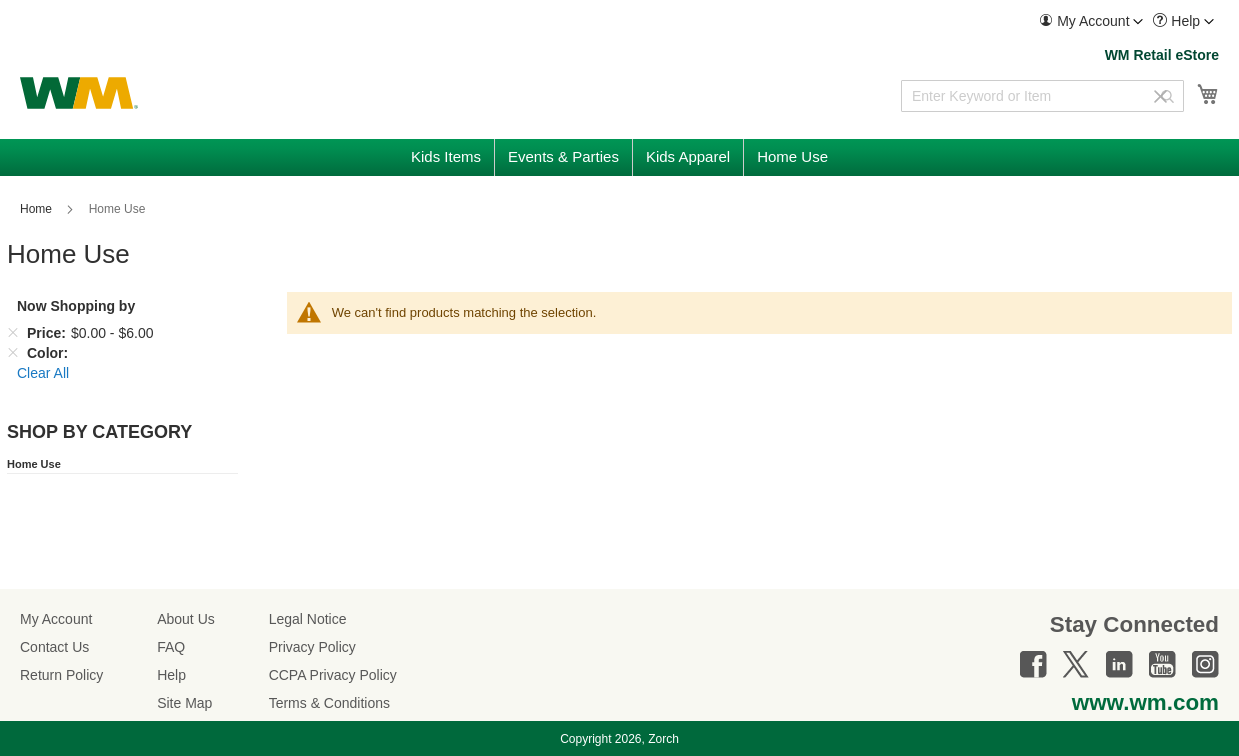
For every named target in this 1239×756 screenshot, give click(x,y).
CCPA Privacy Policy (333, 675)
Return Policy (61, 675)
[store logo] (79, 93)
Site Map (184, 703)
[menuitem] (1091, 21)
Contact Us (54, 647)
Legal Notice (308, 619)
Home (37, 209)
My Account (56, 619)
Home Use (34, 464)
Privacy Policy (312, 647)
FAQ (171, 647)
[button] (1091, 21)
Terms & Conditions (329, 703)
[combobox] (1042, 96)
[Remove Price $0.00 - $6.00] (13, 333)
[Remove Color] (13, 353)
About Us (186, 619)
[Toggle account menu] (1138, 22)
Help (171, 675)
